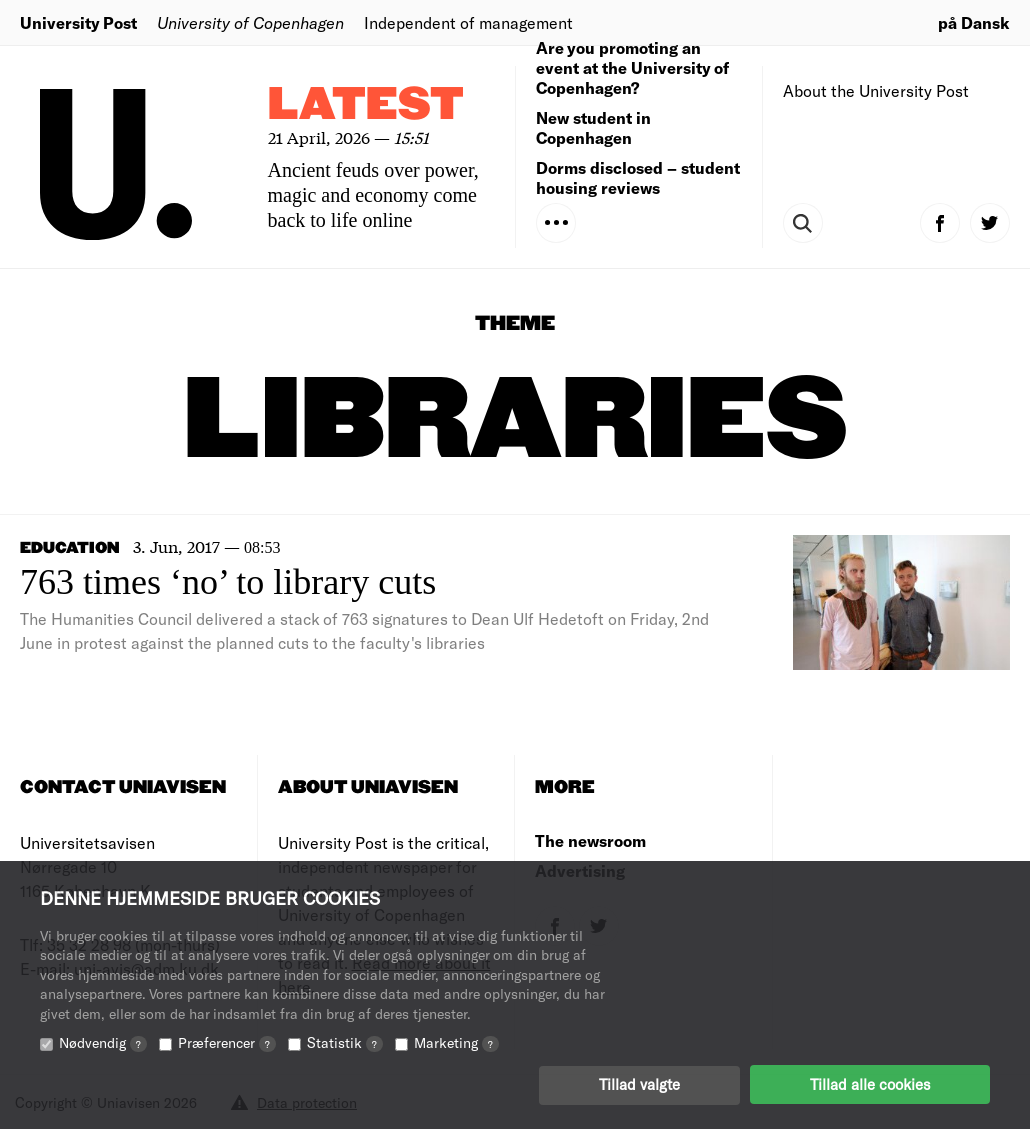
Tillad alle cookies (870, 1084)
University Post (78, 22)
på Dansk (974, 22)
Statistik (345, 1041)
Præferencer (227, 1041)
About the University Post (876, 90)
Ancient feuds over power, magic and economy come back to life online (373, 195)
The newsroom (590, 840)
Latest (366, 105)
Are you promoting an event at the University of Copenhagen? (632, 67)
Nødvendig (103, 1041)
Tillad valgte (639, 1084)
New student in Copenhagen (593, 127)
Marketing (456, 1041)
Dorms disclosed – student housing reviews (638, 177)
